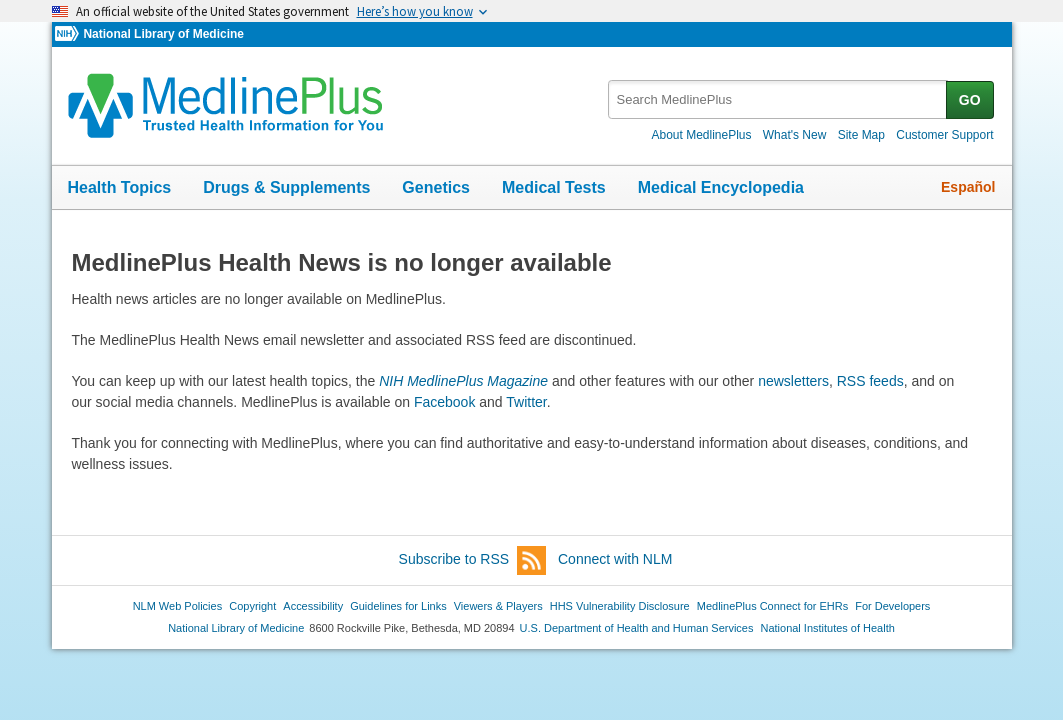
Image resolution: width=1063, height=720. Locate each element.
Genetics (436, 187)
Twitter (526, 402)
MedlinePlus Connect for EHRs (772, 606)
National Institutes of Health (828, 628)
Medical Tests (554, 187)
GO (970, 100)
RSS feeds (870, 381)
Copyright (252, 606)
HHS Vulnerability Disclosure (620, 606)
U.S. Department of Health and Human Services (637, 628)
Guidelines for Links (398, 606)
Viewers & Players (498, 606)
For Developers (892, 606)
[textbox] (778, 99)
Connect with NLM (615, 559)
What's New (795, 135)
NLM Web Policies (178, 606)
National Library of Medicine (163, 34)
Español (968, 187)
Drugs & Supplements (286, 187)
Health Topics (120, 187)
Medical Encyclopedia (721, 187)
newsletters (793, 381)
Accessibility (313, 606)
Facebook (444, 402)
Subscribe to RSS (473, 560)
